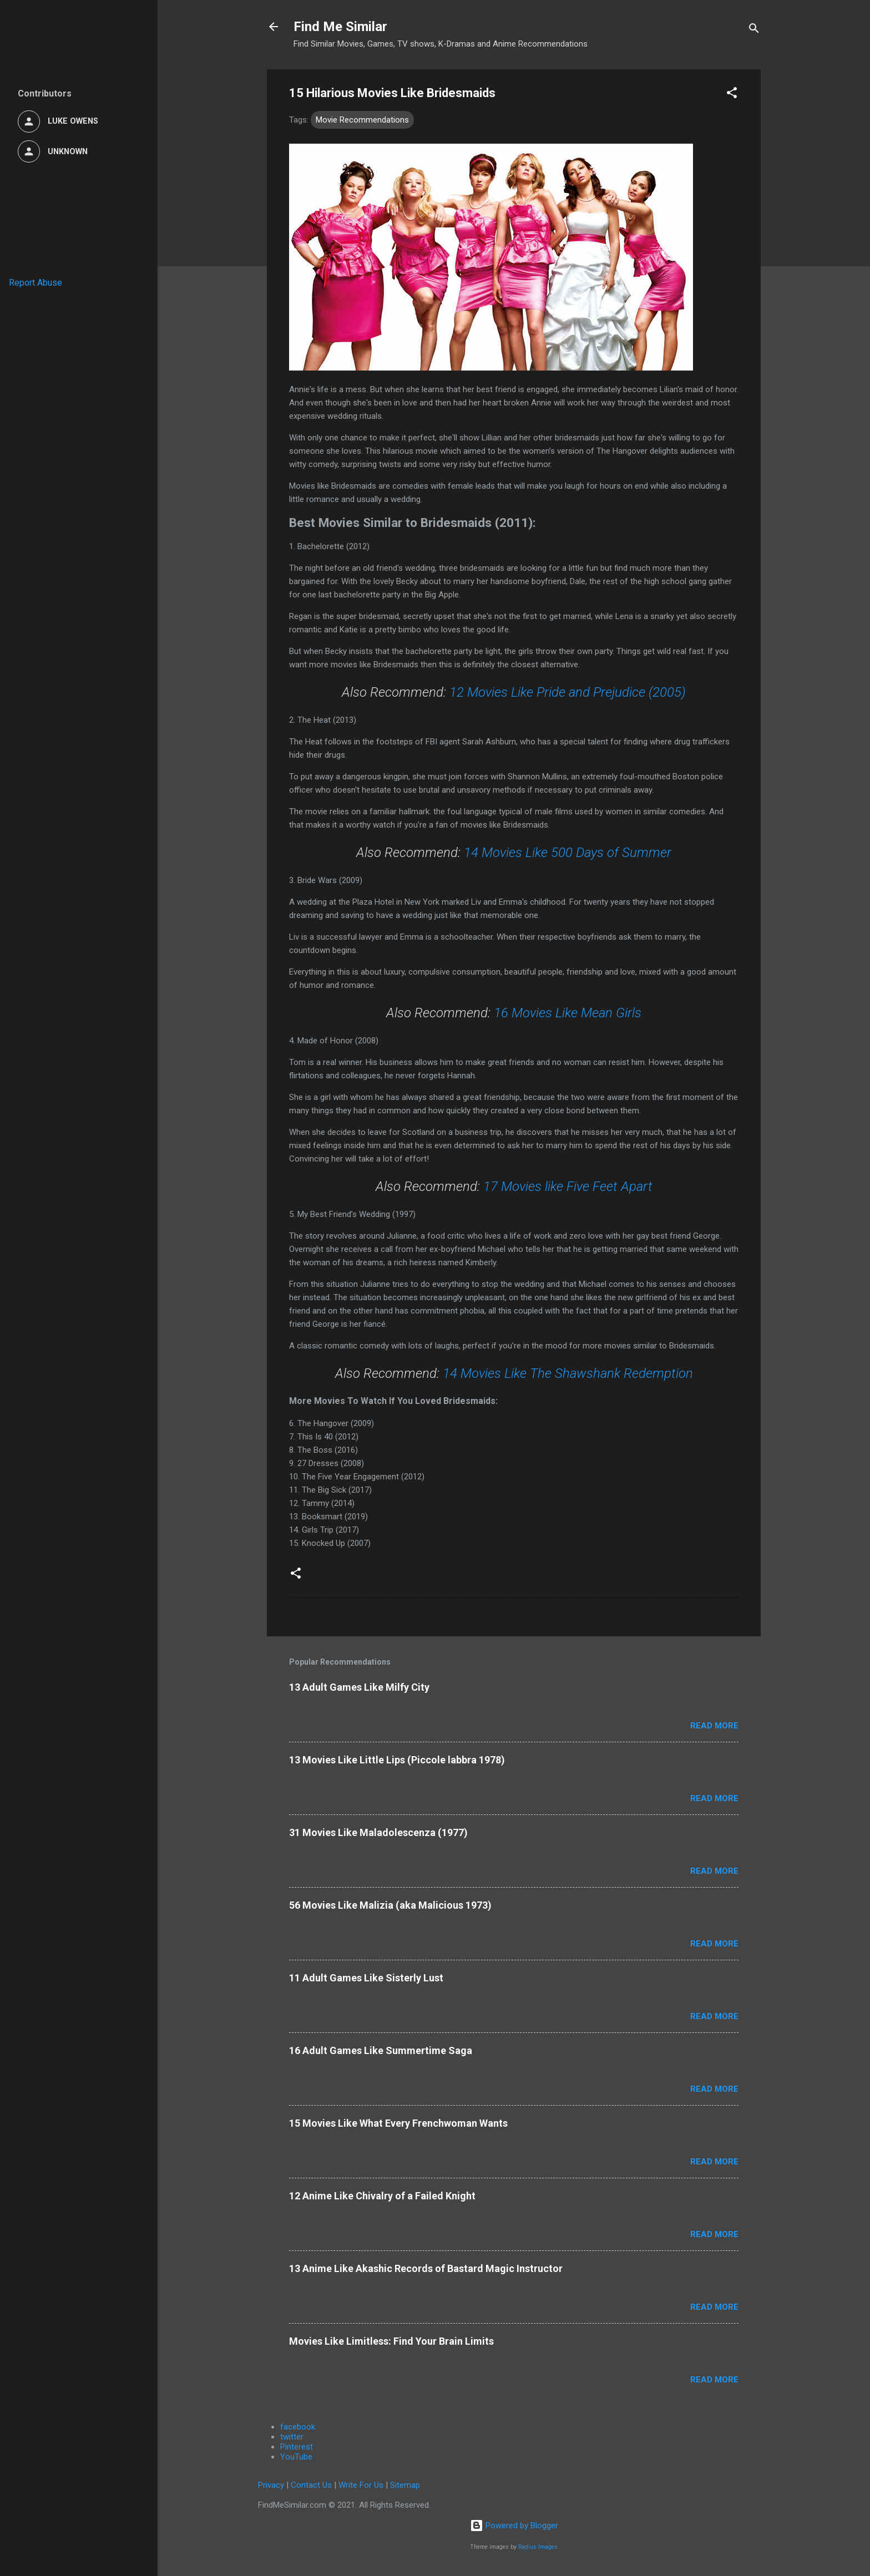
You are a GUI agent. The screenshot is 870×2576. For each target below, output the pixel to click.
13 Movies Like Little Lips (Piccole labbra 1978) (397, 1760)
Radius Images (538, 2546)
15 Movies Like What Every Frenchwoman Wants (398, 2123)
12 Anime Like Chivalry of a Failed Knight (382, 2196)
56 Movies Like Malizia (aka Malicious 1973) (390, 1905)
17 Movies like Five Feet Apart (567, 1186)
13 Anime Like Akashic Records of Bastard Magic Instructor (426, 2268)
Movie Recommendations (362, 120)
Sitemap (405, 2485)
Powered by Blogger (514, 2526)
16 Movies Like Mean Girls (567, 1013)
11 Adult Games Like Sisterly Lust (366, 1978)
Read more (714, 1726)
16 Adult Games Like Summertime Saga (380, 2050)
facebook (297, 2427)
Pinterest (296, 2447)
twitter (292, 2437)
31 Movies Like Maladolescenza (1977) (378, 1832)
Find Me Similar (340, 26)
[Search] (754, 30)
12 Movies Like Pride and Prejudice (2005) (567, 692)
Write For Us (360, 2485)
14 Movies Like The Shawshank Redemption (568, 1373)
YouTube (296, 2457)
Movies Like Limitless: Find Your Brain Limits (391, 2341)
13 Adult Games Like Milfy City (359, 1687)
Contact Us (311, 2485)
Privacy (271, 2485)
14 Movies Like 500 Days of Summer (567, 852)
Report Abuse (35, 282)
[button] (732, 94)
